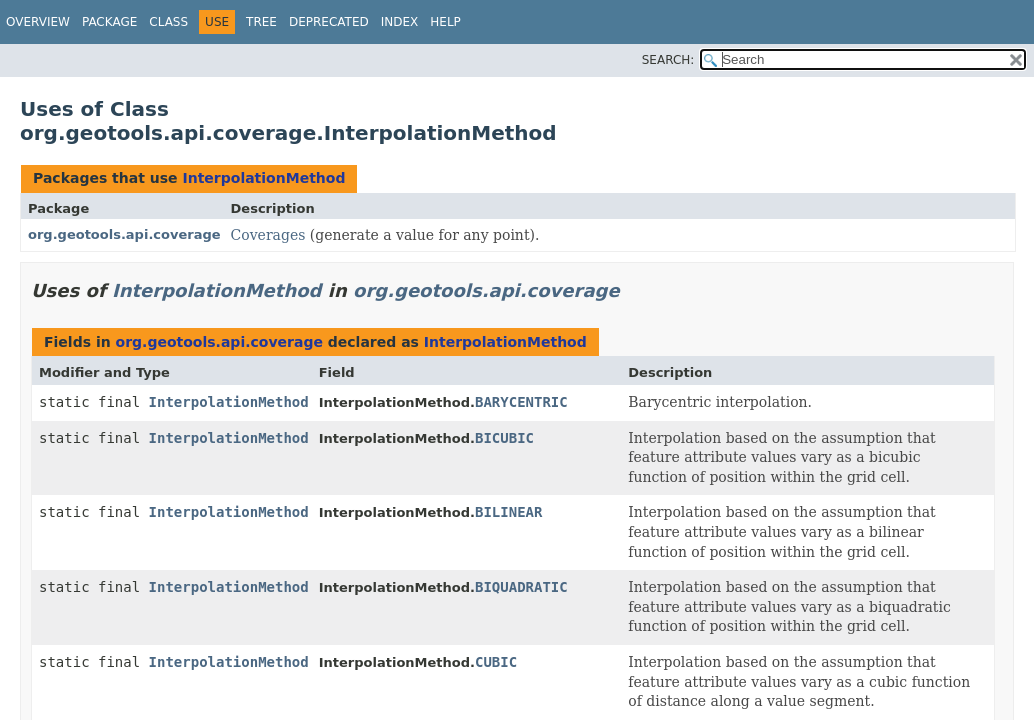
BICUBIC (504, 438)
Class (168, 22)
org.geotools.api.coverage (124, 234)
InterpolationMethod (263, 178)
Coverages (268, 235)
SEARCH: (668, 60)
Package (109, 22)
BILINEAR (508, 512)
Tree (261, 22)
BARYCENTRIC (521, 402)
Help (445, 22)
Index (400, 22)
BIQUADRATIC (521, 587)
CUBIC (496, 662)
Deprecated (329, 22)
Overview (38, 22)
